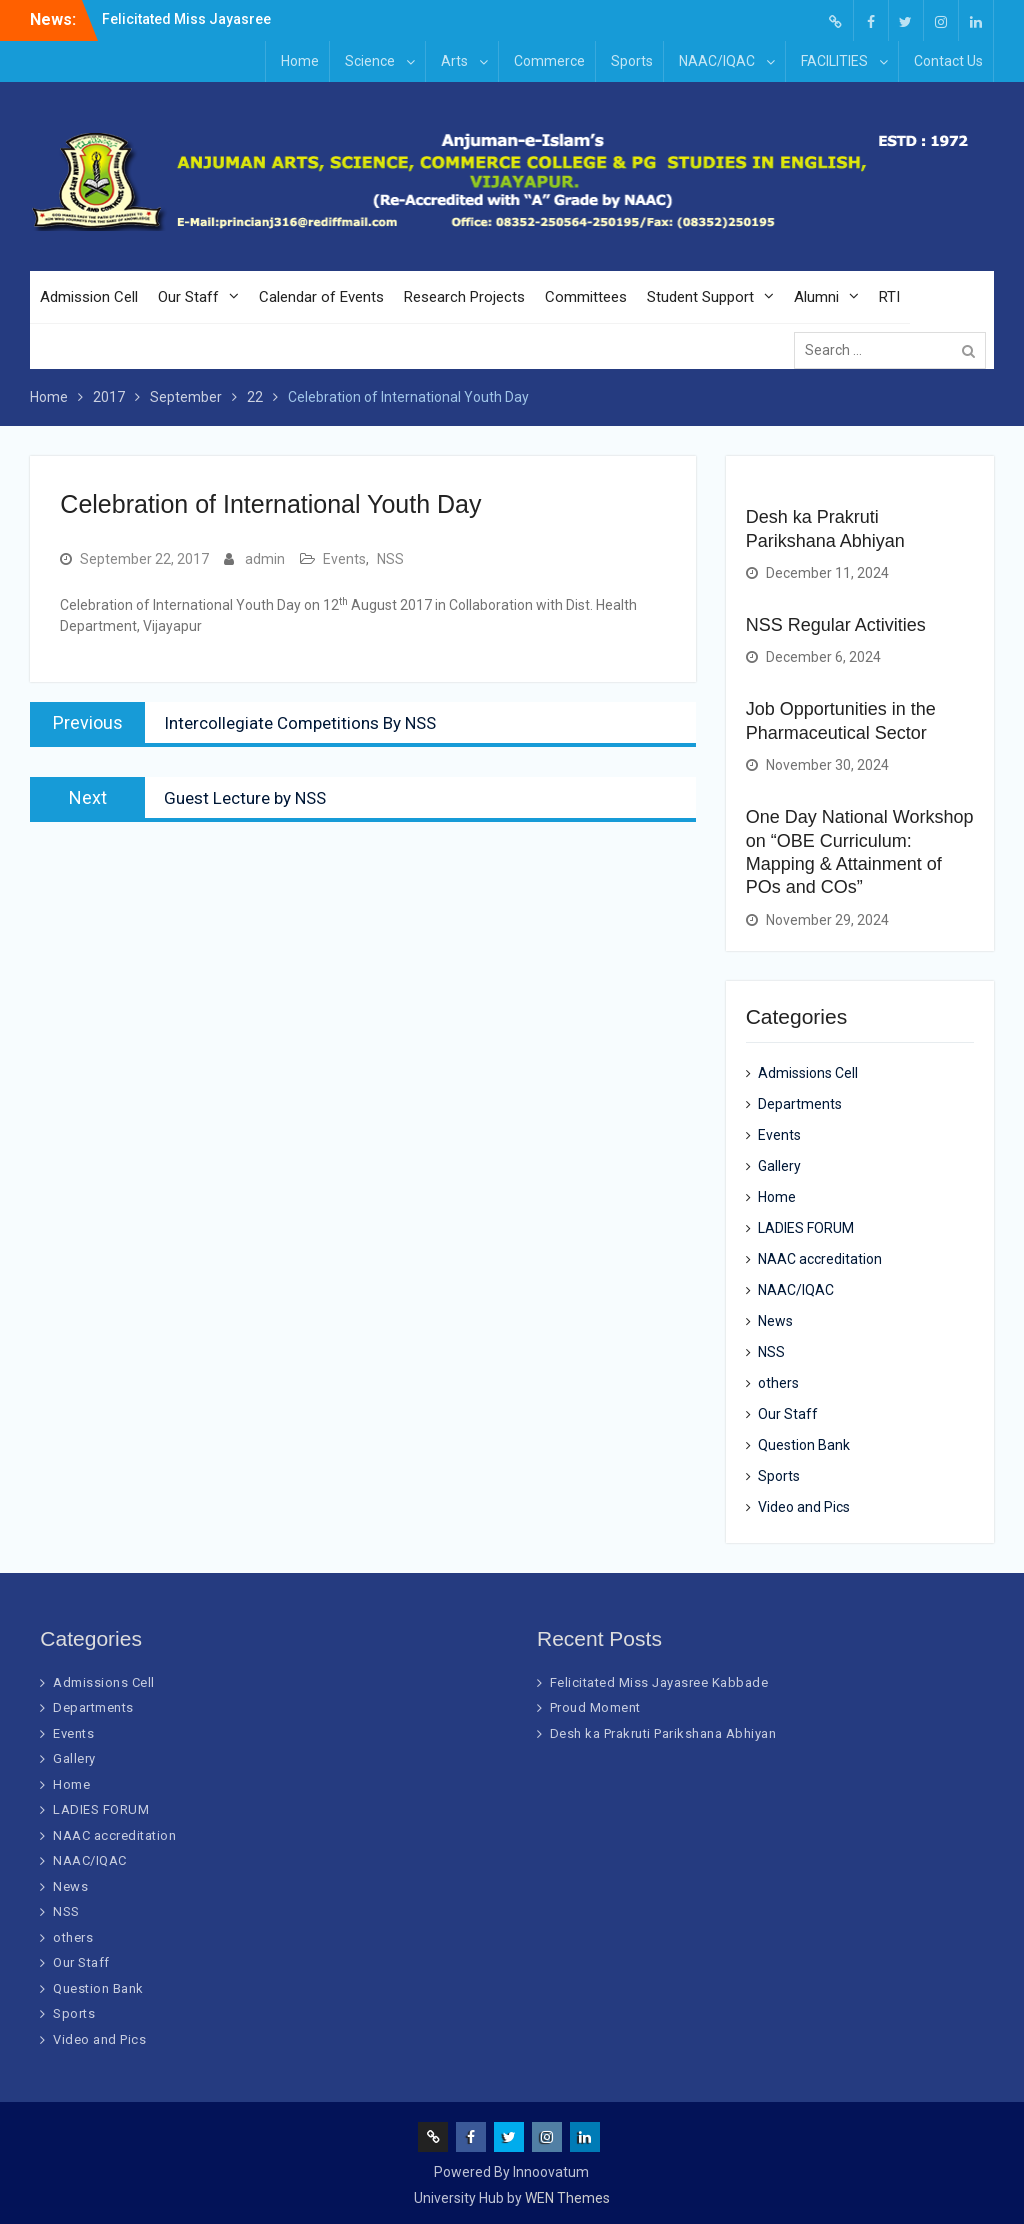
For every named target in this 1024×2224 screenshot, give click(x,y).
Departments (800, 1104)
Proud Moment (595, 1707)
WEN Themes (567, 2198)
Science (370, 61)
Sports (632, 61)
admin (265, 559)
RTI (889, 297)
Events (344, 559)
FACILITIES (834, 61)
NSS (390, 559)
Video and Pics (804, 1507)
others (778, 1383)
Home (300, 61)
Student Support (700, 297)
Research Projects (464, 297)
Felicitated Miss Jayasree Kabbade (659, 1682)
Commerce (549, 61)
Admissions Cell (808, 1073)
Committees (586, 297)
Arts (454, 61)
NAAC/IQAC (717, 61)
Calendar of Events (321, 297)
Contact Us (948, 61)
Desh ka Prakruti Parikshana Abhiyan (663, 1733)
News (775, 1321)
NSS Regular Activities (836, 625)
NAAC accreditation (820, 1259)
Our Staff (188, 297)
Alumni (816, 297)
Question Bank (804, 1445)
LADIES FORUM (806, 1228)
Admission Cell (89, 297)
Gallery (779, 1166)
